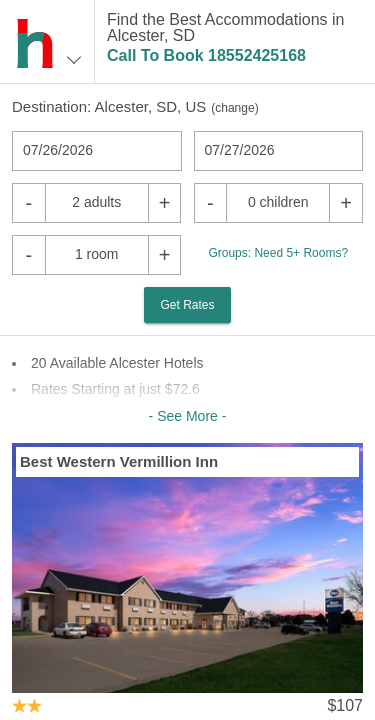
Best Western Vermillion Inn (119, 461)
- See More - (188, 416)
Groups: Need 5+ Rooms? (278, 253)
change (234, 108)
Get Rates (187, 305)
